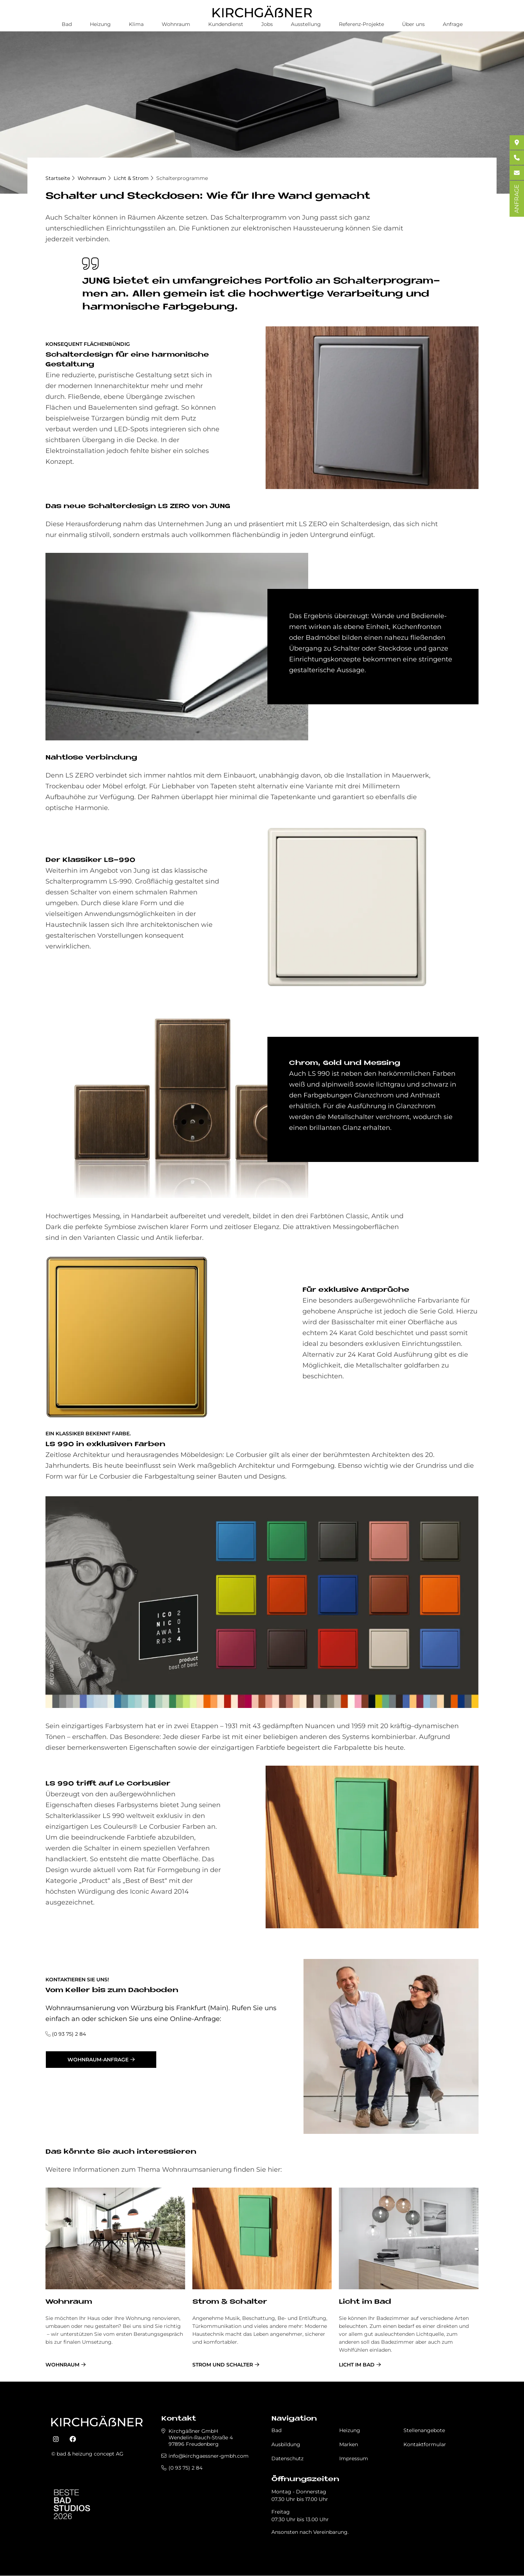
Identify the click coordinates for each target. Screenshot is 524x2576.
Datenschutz (287, 2458)
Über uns (413, 24)
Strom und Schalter (222, 2364)
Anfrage (453, 24)
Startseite (57, 178)
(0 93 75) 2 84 (69, 2034)
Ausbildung (285, 2444)
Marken (348, 2444)
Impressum (353, 2458)
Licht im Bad (365, 2302)
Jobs (267, 24)
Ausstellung (306, 24)
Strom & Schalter (229, 2302)
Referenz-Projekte (361, 24)
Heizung (100, 24)
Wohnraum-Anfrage (97, 2059)
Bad (67, 24)
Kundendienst (225, 24)
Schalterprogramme (182, 178)
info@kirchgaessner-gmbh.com (209, 2456)
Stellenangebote (424, 2430)
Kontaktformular (424, 2444)
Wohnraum (176, 24)
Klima (136, 24)
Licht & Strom (131, 178)
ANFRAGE (516, 198)
